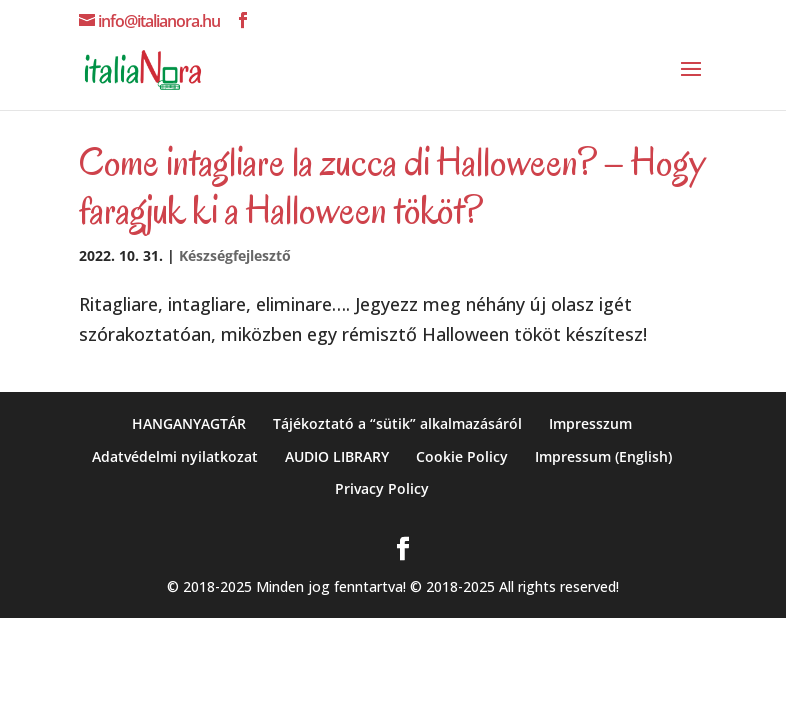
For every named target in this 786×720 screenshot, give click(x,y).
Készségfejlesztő (235, 255)
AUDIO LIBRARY (337, 456)
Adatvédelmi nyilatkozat (175, 456)
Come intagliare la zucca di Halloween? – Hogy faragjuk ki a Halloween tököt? (392, 186)
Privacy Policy (382, 488)
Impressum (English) (603, 456)
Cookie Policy (462, 456)
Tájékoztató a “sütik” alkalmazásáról (397, 423)
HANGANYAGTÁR (189, 423)
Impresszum (590, 423)
